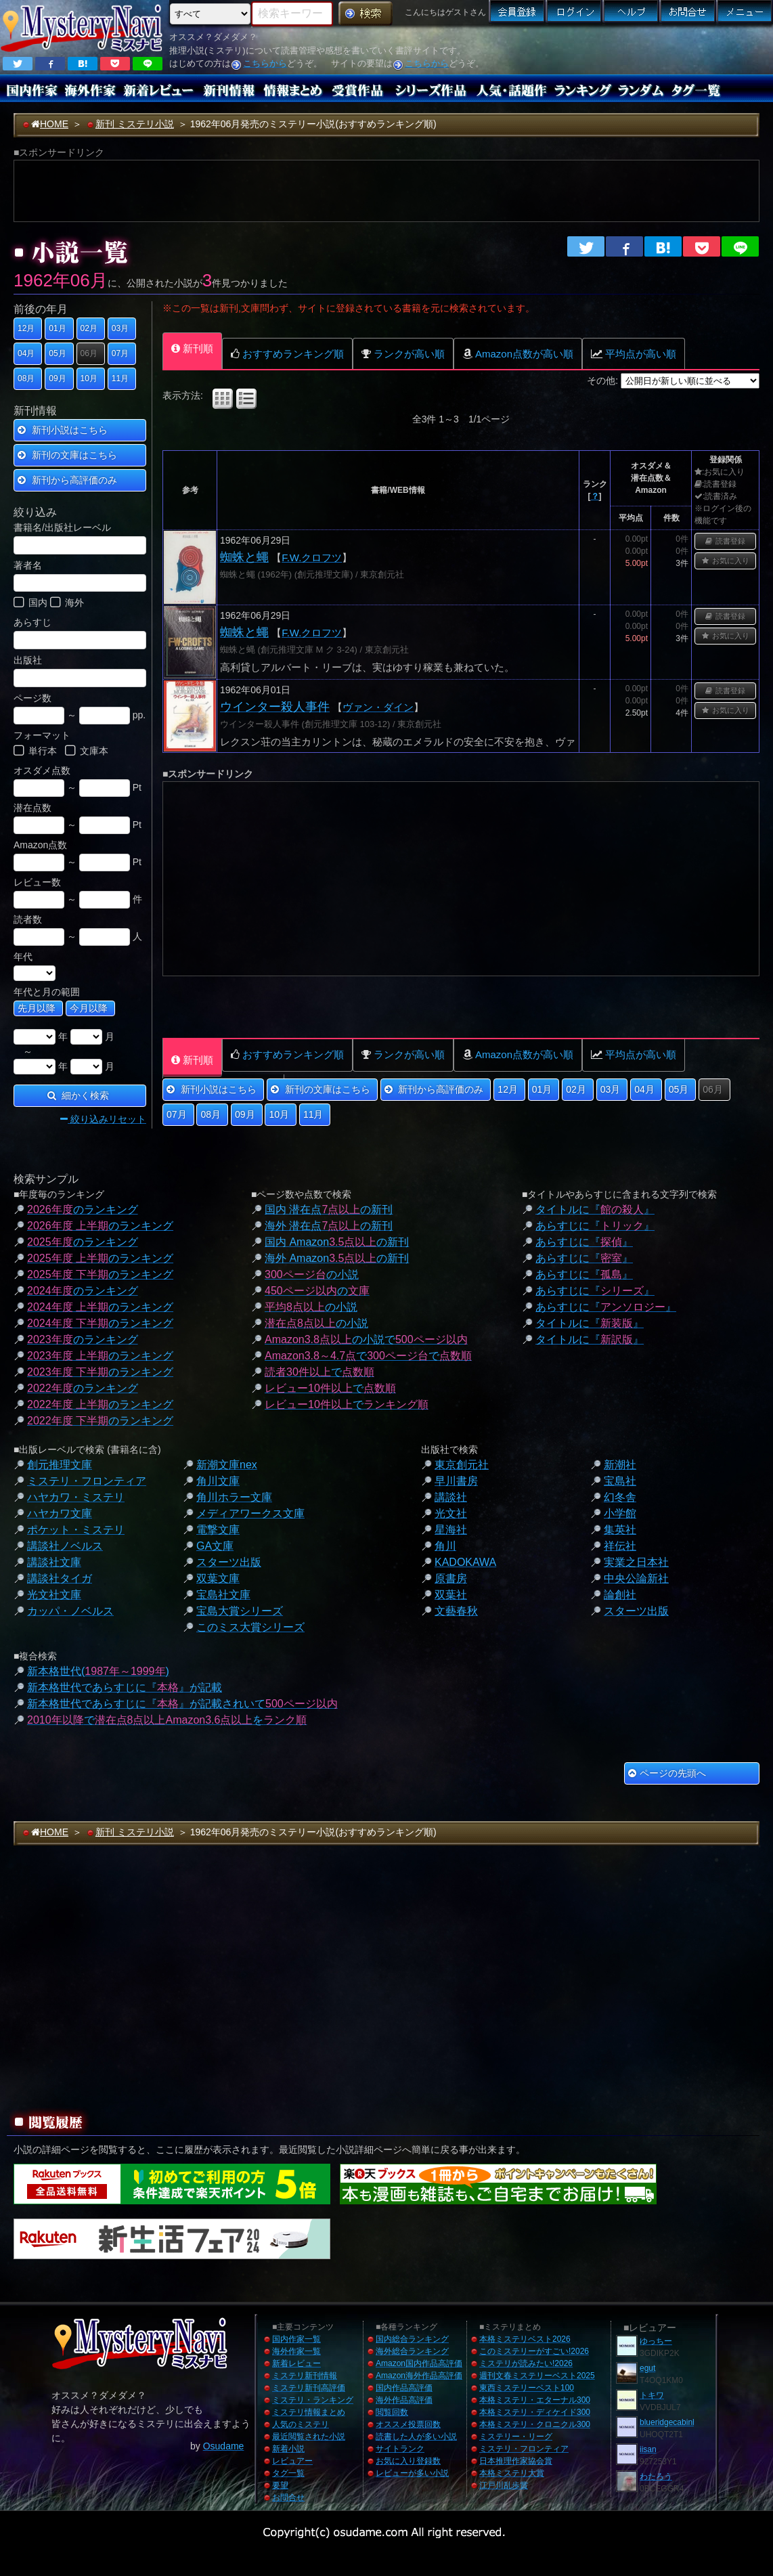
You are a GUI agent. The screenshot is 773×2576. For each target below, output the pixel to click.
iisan (648, 2449)
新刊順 (192, 348)
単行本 (35, 752)
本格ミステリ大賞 (511, 2473)
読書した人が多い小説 (416, 2436)
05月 (57, 353)
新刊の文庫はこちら (67, 455)
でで (368, 1355)
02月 (89, 328)
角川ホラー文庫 (234, 1497)
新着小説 (288, 2448)
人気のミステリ (300, 2424)
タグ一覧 (288, 2473)
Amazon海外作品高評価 (419, 2375)
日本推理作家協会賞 (515, 2461)
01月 (57, 328)
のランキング (82, 1209)
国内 (30, 603)
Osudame (223, 2446)
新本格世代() (98, 1671)
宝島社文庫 (223, 1594)
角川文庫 (218, 1481)
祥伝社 (620, 1546)
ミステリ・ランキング (312, 2400)
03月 (120, 328)
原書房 (451, 1578)
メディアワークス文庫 (250, 1513)
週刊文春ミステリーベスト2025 (537, 2375)
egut (647, 2368)
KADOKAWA (465, 1562)
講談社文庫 (54, 1562)
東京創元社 (462, 1464)
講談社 (451, 1497)
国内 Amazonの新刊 (337, 1242)
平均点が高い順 (633, 353)
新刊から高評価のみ (67, 480)
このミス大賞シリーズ (250, 1627)
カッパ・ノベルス (70, 1611)
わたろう (656, 2476)
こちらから (265, 63)
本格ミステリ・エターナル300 (534, 2400)
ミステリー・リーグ (515, 2436)
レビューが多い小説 (412, 2473)
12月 (26, 328)
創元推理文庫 (59, 1464)
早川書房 (456, 1481)
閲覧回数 (392, 2412)
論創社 (620, 1594)
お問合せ (288, 2497)
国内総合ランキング (412, 2339)
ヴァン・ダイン (378, 707)
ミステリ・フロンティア (86, 1481)
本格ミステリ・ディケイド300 (534, 2412)
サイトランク (400, 2448)
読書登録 (725, 541)
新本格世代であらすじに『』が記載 (124, 1687)
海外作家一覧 (296, 2351)
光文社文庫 (54, 1594)
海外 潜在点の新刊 (329, 1225)
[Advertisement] (569, 50)
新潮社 (620, 1464)
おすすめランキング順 (287, 353)
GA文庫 (215, 1546)
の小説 (312, 1274)
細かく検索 (78, 1095)
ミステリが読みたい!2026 (526, 2363)
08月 (26, 378)
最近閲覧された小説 (308, 2436)
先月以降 (37, 1008)
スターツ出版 (228, 1562)
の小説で (366, 1339)
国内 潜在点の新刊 (329, 1209)
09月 (57, 378)
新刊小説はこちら (63, 429)
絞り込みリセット (103, 1119)
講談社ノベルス (65, 1546)
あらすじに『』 (595, 1225)
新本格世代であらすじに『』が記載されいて (182, 1703)
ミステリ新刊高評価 (308, 2388)
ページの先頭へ (667, 1773)
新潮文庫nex (226, 1464)
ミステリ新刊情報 (304, 2375)
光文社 (451, 1513)
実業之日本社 (636, 1562)
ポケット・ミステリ (76, 1529)
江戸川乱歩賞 (503, 2485)
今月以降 (89, 1008)
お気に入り (725, 560)
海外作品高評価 (404, 2400)
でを (167, 1720)
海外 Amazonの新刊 (337, 1258)
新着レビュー (296, 2363)
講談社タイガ (59, 1578)
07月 (120, 353)
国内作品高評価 (404, 2388)
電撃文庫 (218, 1529)
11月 (120, 378)
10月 (89, 378)
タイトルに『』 (595, 1209)
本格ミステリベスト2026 (525, 2339)
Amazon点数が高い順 (517, 353)
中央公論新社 (636, 1578)
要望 (280, 2485)
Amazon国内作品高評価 (419, 2363)
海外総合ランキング (412, 2351)
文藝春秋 (456, 1611)
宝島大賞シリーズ (239, 1611)
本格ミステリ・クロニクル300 (534, 2424)
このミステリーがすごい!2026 (534, 2351)
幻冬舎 (620, 1497)
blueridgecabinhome (676, 2422)
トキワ (652, 2395)
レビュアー (292, 2461)
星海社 (451, 1529)
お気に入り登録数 (408, 2461)
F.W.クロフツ (312, 557)
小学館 (620, 1513)
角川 (445, 1546)
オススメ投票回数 (408, 2424)
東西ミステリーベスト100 (526, 2388)
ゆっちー (656, 2341)
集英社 (620, 1529)
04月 (26, 353)
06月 (89, 353)
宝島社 (620, 1481)
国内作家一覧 (296, 2339)
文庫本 (86, 752)
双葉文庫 (218, 1578)
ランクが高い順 (403, 353)
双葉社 (451, 1594)
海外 (67, 603)
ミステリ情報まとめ (308, 2412)
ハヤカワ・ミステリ (76, 1497)
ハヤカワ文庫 (59, 1513)
